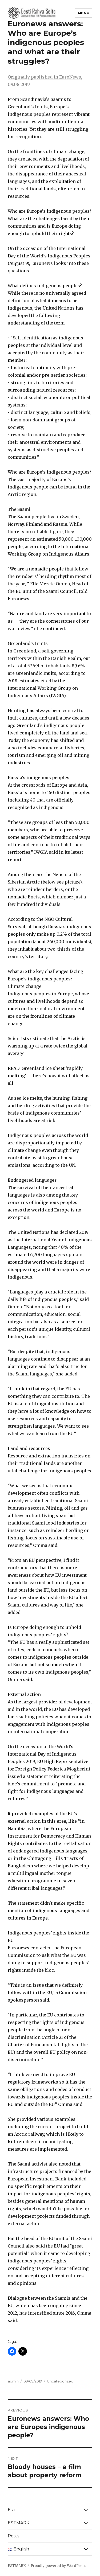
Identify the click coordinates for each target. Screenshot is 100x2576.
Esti (11, 2509)
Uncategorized (60, 2381)
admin (13, 2381)
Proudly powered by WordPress (58, 2565)
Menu (83, 13)
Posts (13, 2535)
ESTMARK (18, 2522)
